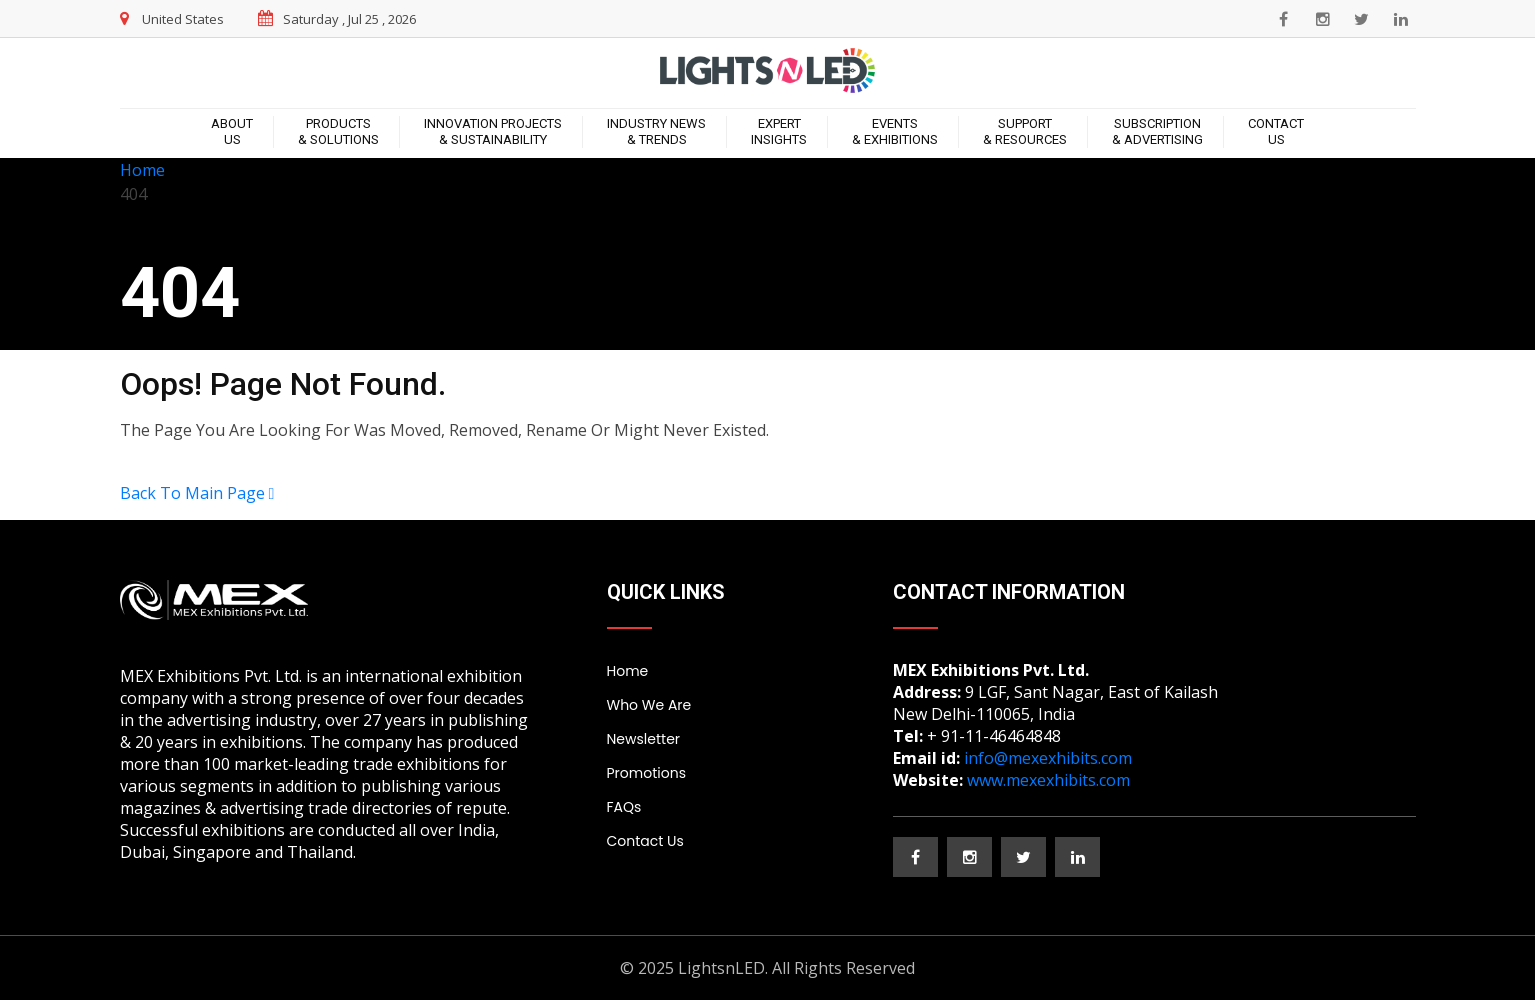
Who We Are (649, 705)
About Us (232, 131)
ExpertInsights (779, 131)
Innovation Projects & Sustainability (493, 131)
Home (142, 170)
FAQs (624, 807)
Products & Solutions (338, 131)
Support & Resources (1025, 131)
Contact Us (1276, 131)
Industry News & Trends (656, 131)
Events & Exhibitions (895, 131)
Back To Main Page (197, 493)
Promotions (646, 773)
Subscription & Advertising (1157, 131)
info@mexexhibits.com (1048, 758)
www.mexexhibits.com (1048, 780)
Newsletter (644, 739)
